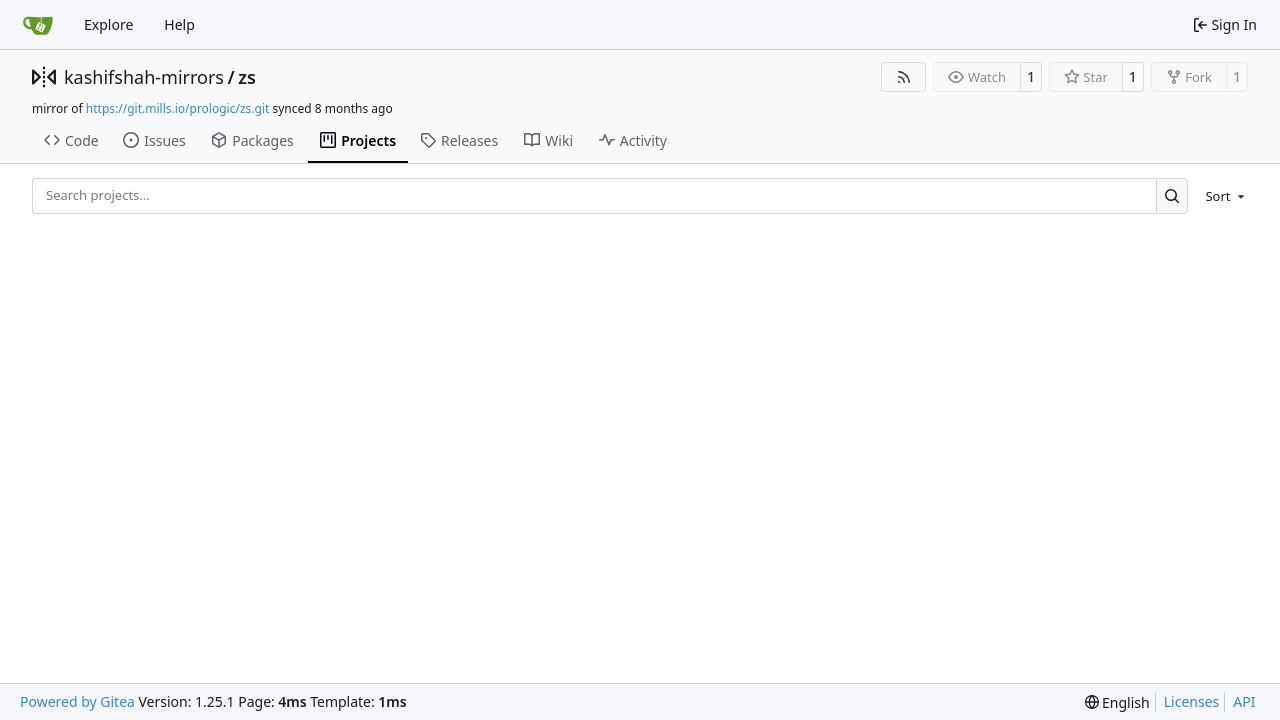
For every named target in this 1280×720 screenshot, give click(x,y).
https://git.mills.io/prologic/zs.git (178, 108)
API (1244, 701)
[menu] (1221, 196)
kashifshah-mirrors (144, 77)
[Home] (38, 25)
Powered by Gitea (77, 701)
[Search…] (1172, 195)
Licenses (1192, 701)
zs (247, 77)
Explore (108, 24)
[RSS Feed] (904, 77)
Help (179, 24)
